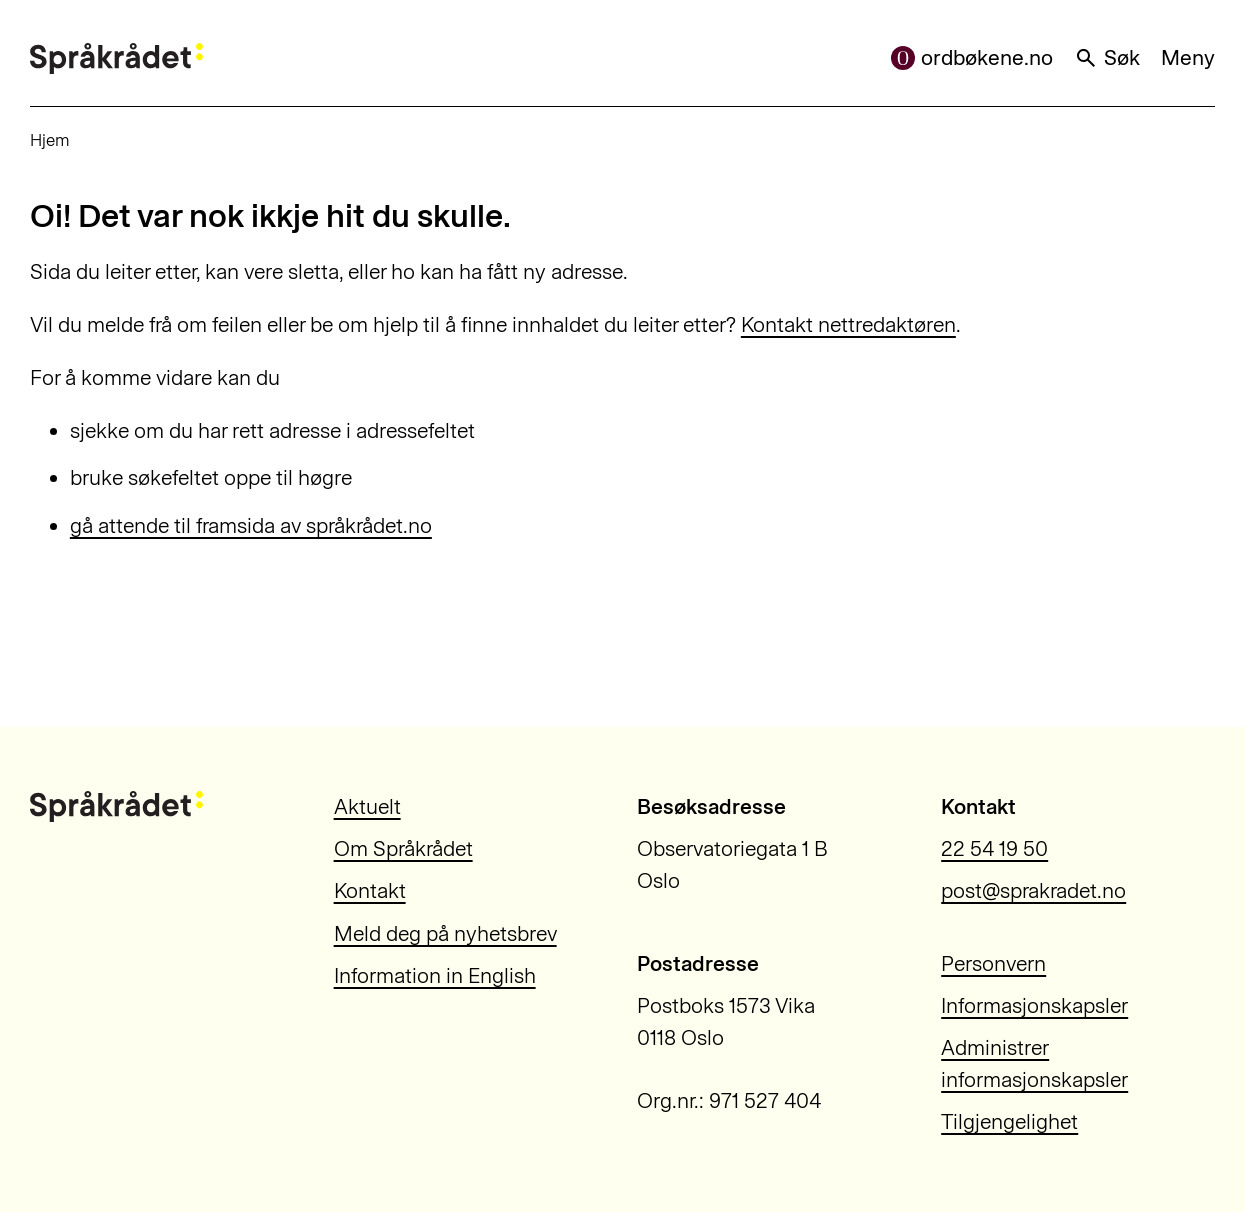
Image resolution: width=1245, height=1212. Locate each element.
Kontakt (370, 890)
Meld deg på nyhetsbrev (445, 933)
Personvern (993, 963)
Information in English (435, 975)
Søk (1107, 57)
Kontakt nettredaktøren (848, 324)
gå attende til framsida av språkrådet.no (251, 525)
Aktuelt (367, 806)
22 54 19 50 (994, 848)
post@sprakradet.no (1033, 890)
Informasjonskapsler (1034, 1005)
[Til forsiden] (116, 58)
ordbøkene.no (972, 57)
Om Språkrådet (403, 848)
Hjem (50, 140)
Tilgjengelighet (1009, 1121)
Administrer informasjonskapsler (1034, 1063)
